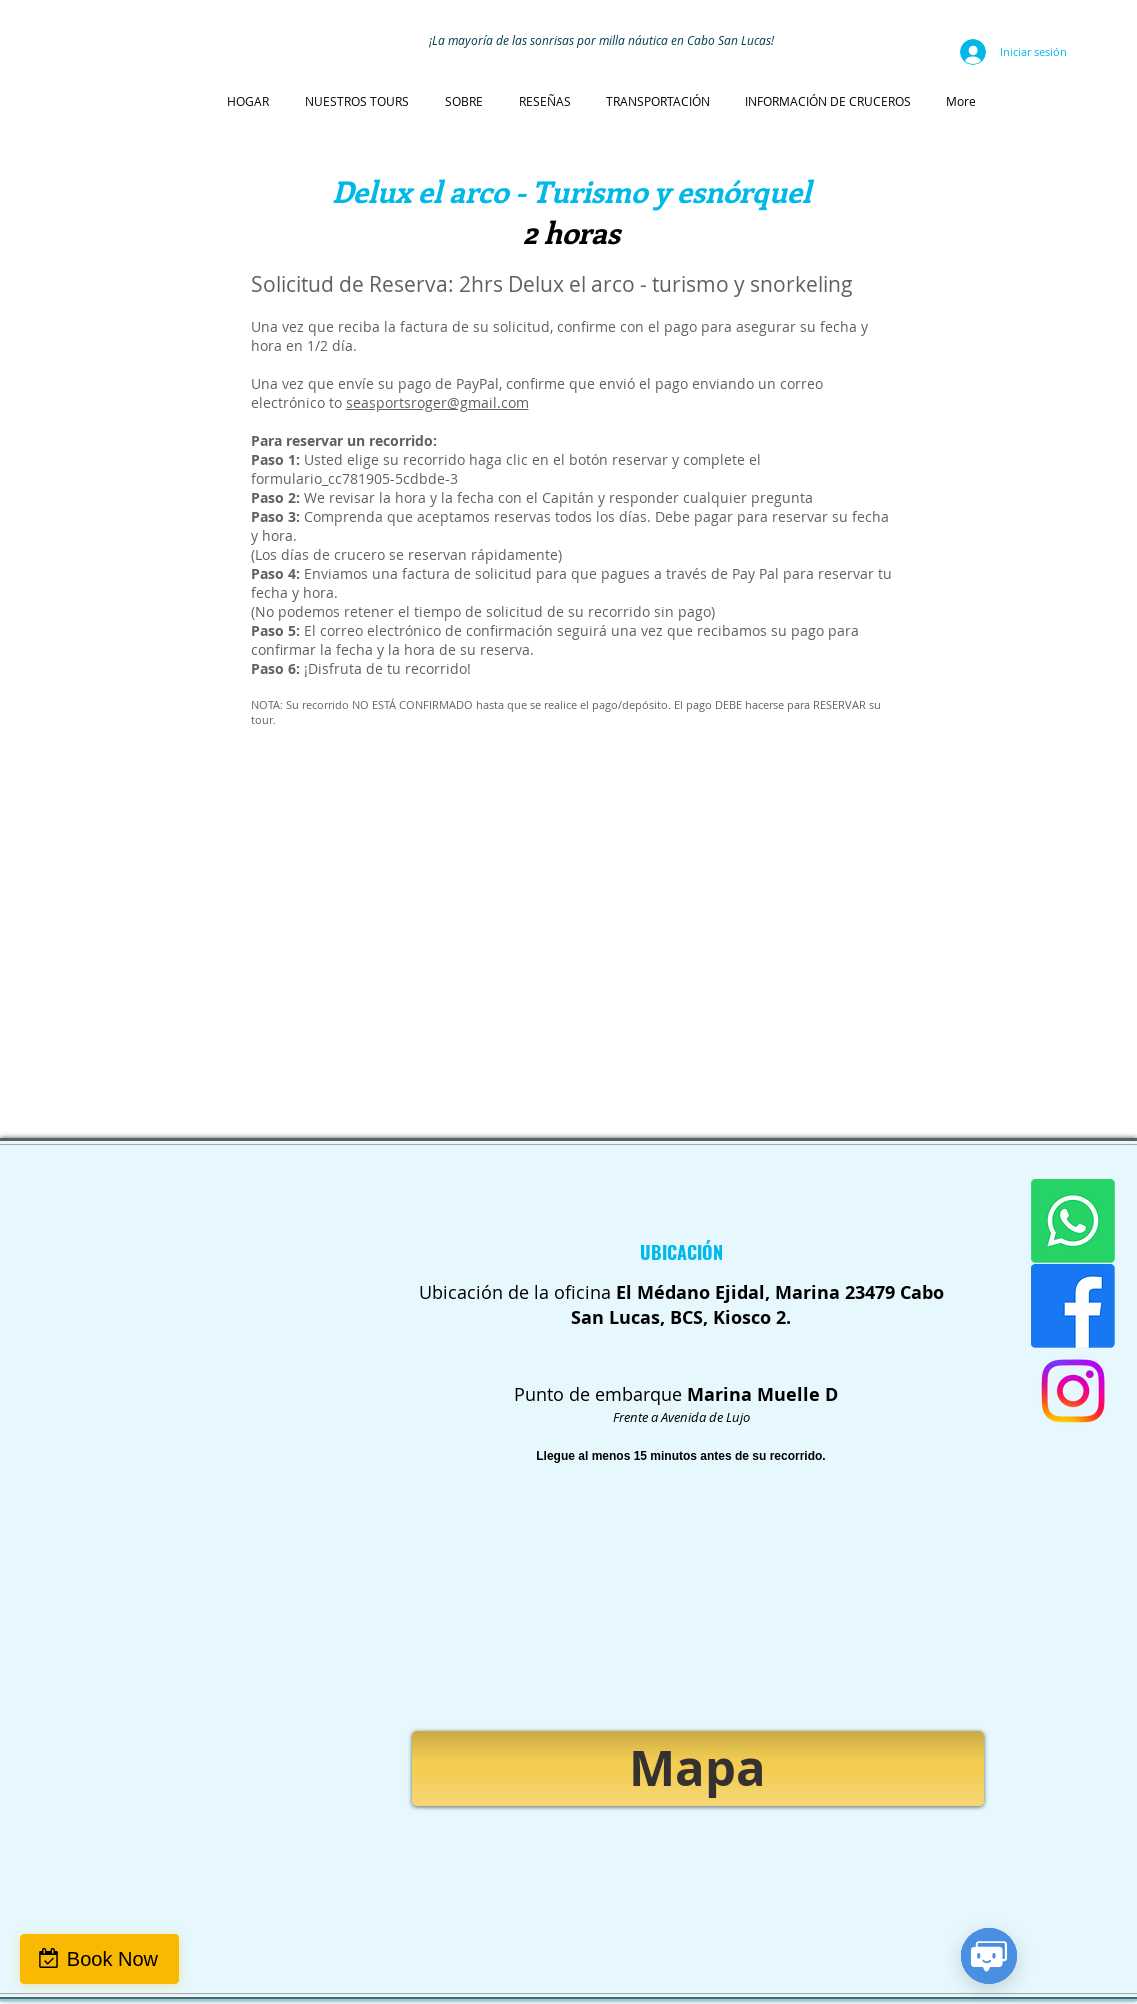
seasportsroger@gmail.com (437, 402)
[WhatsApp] (1073, 1221)
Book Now (112, 1959)
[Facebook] (1073, 1306)
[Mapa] (698, 1768)
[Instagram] (1073, 1391)
